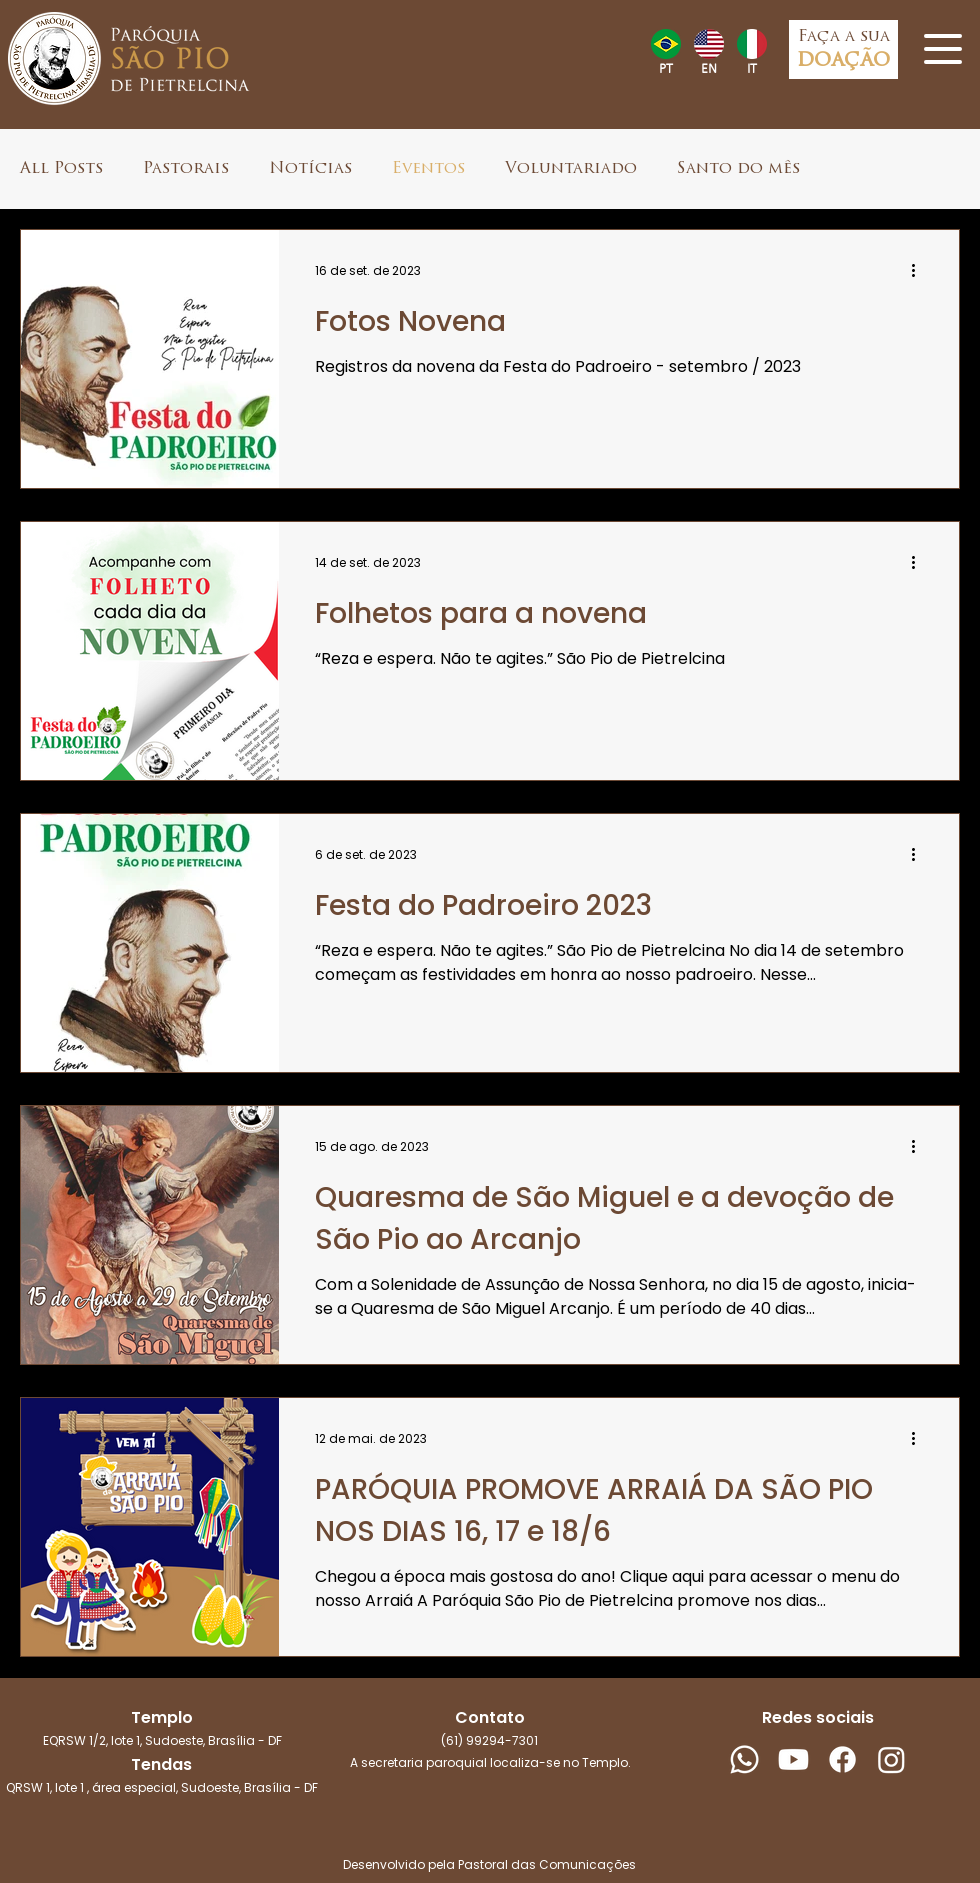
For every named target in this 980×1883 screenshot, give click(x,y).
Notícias (310, 169)
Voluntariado (571, 169)
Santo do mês (738, 169)
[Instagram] (891, 1759)
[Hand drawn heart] (665, 44)
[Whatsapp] (744, 1759)
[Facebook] (842, 1759)
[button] (943, 49)
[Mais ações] (920, 271)
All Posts (61, 169)
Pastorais (186, 169)
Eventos (428, 169)
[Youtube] (793, 1759)
